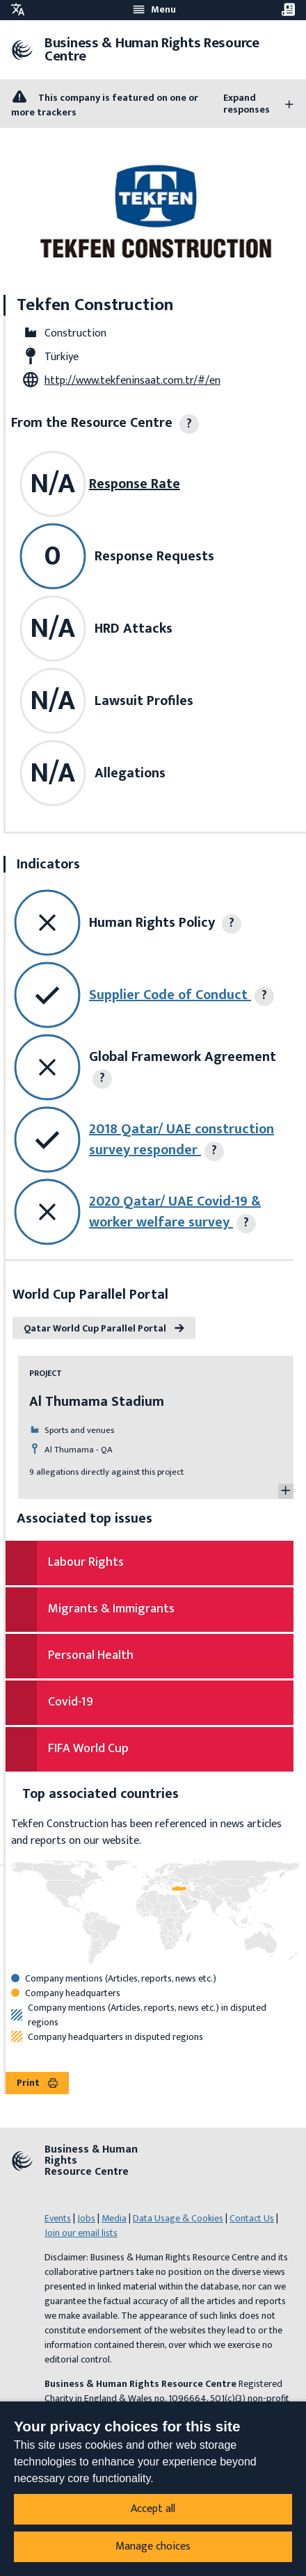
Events (58, 2218)
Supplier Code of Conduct (170, 995)
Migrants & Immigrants (111, 1608)
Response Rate (134, 483)
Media (114, 2218)
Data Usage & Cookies (178, 2218)
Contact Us (252, 2218)
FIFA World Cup (88, 1748)
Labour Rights (86, 1562)
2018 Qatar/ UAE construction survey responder (181, 1139)
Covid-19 (70, 1702)
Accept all (153, 2509)
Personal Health (91, 1655)
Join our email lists (81, 2233)
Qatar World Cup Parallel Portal (104, 1328)
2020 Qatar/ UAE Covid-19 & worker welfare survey (175, 1212)
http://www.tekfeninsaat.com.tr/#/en (132, 380)
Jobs (86, 2218)
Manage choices (153, 2546)
